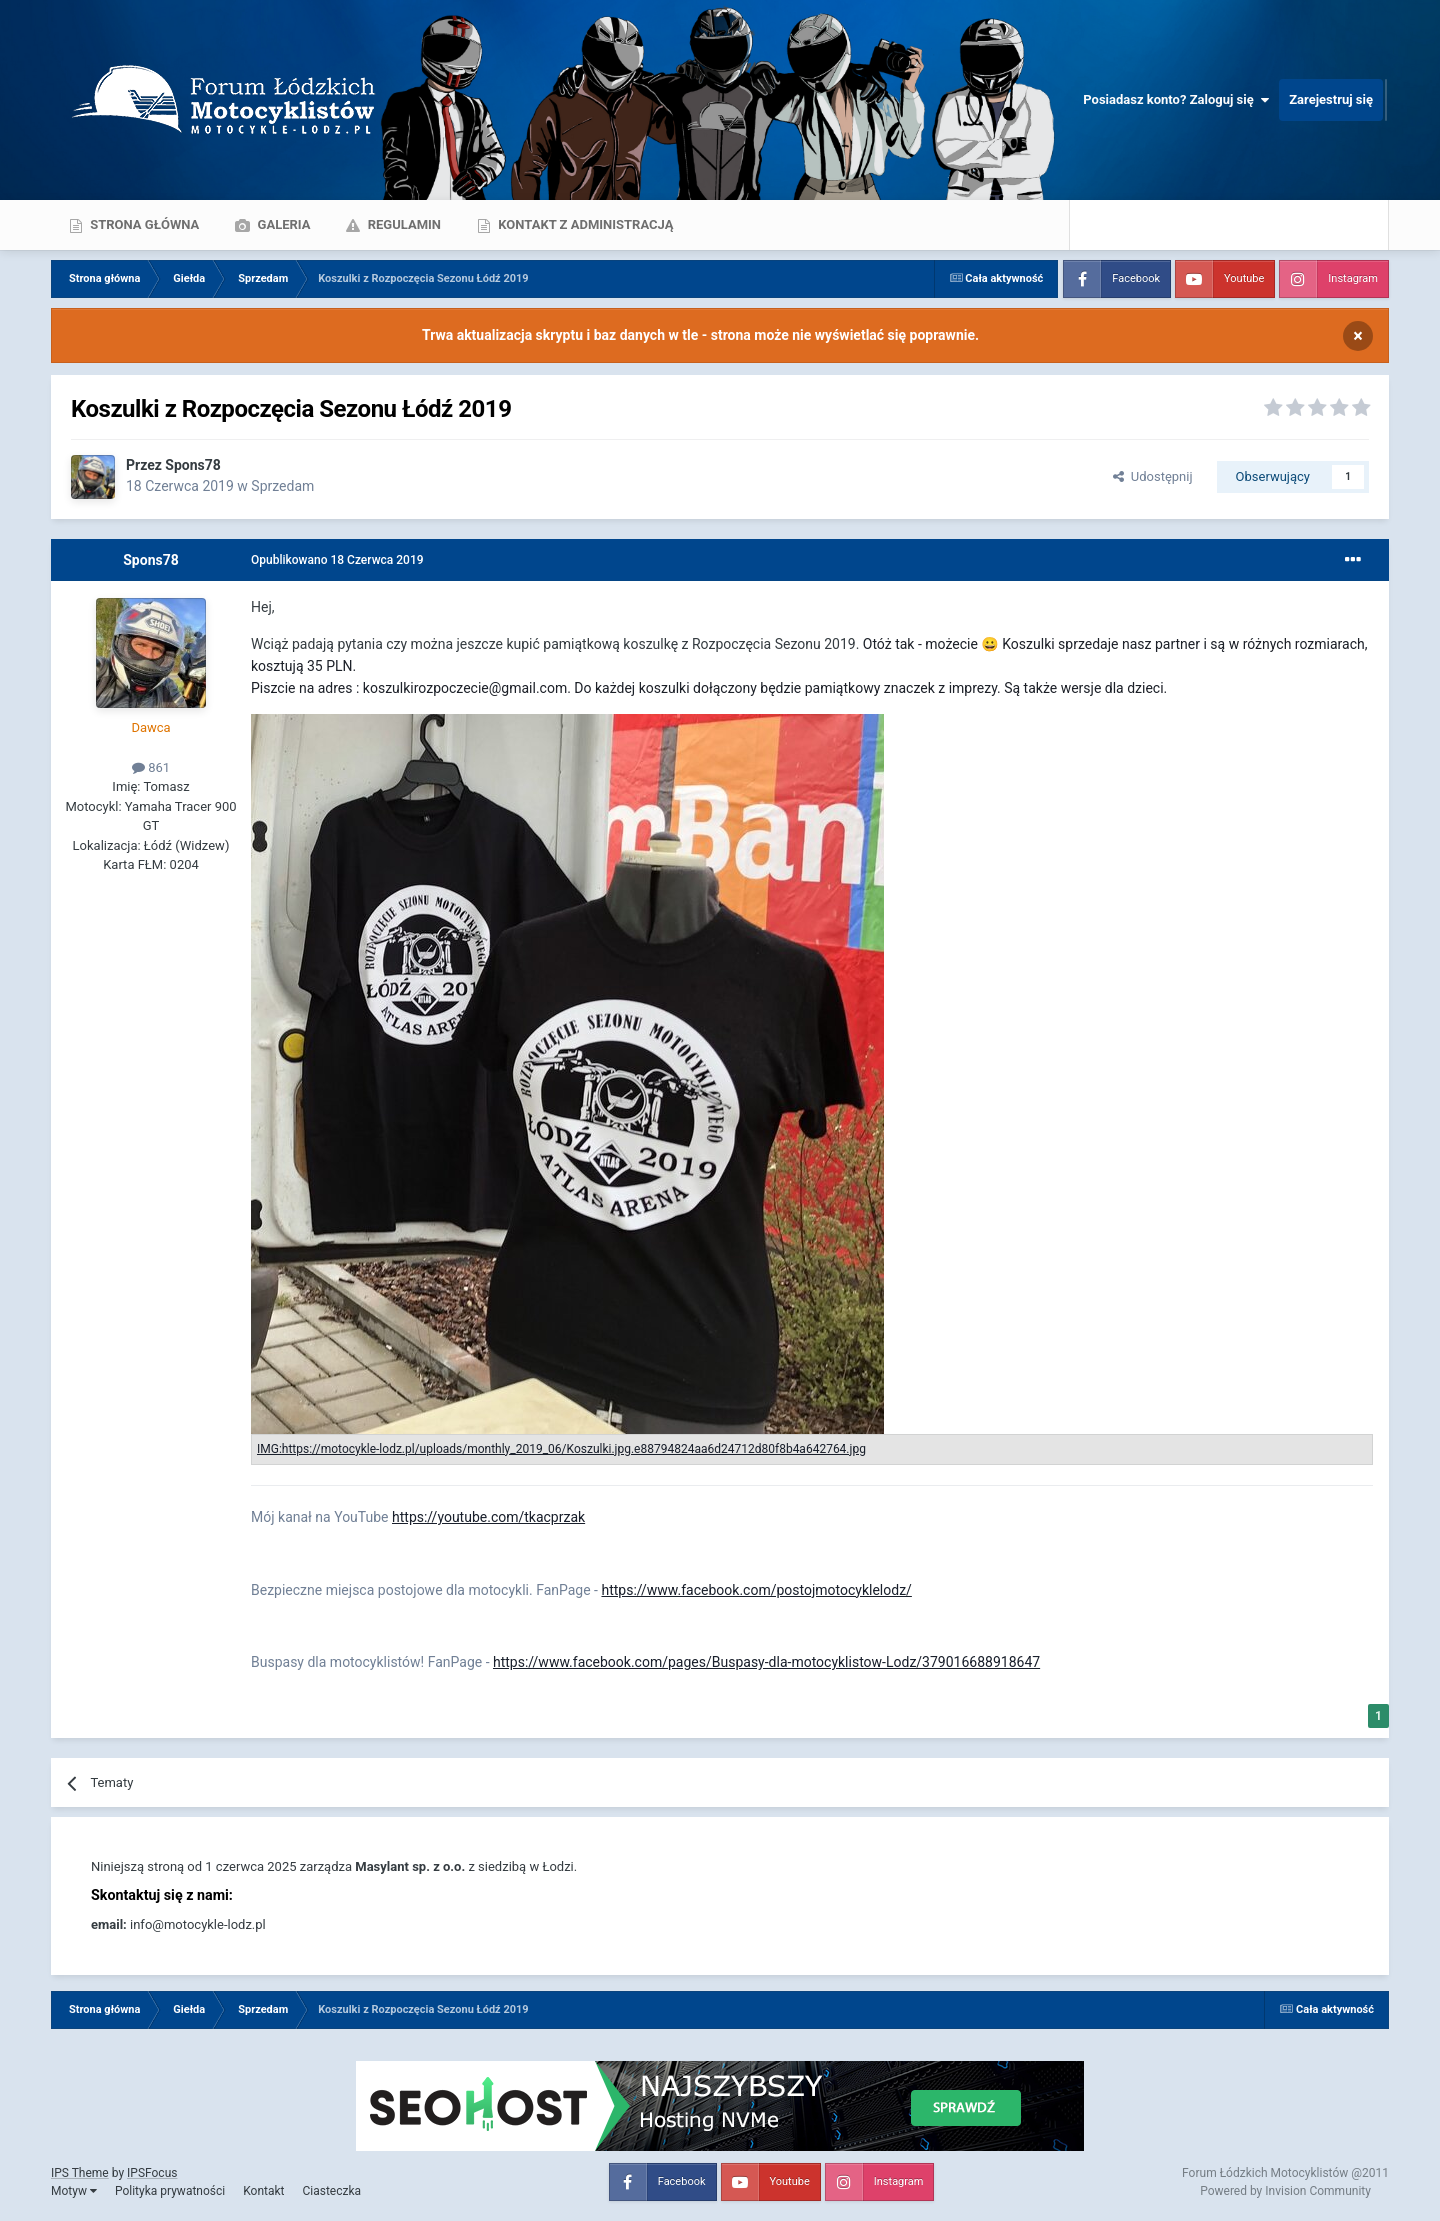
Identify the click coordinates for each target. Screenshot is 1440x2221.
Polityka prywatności (170, 2191)
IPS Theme (80, 2173)
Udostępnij (1152, 476)
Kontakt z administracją (584, 224)
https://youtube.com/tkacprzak (488, 1517)
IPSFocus (152, 2173)
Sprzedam (282, 486)
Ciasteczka (331, 2191)
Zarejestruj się (1331, 99)
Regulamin (402, 224)
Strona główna (143, 224)
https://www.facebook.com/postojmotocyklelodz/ (756, 1590)
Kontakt (263, 2191)
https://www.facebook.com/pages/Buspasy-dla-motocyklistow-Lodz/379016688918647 (766, 1662)
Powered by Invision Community (1285, 2191)
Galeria (282, 224)
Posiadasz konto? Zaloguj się (1176, 100)
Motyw (74, 2191)
